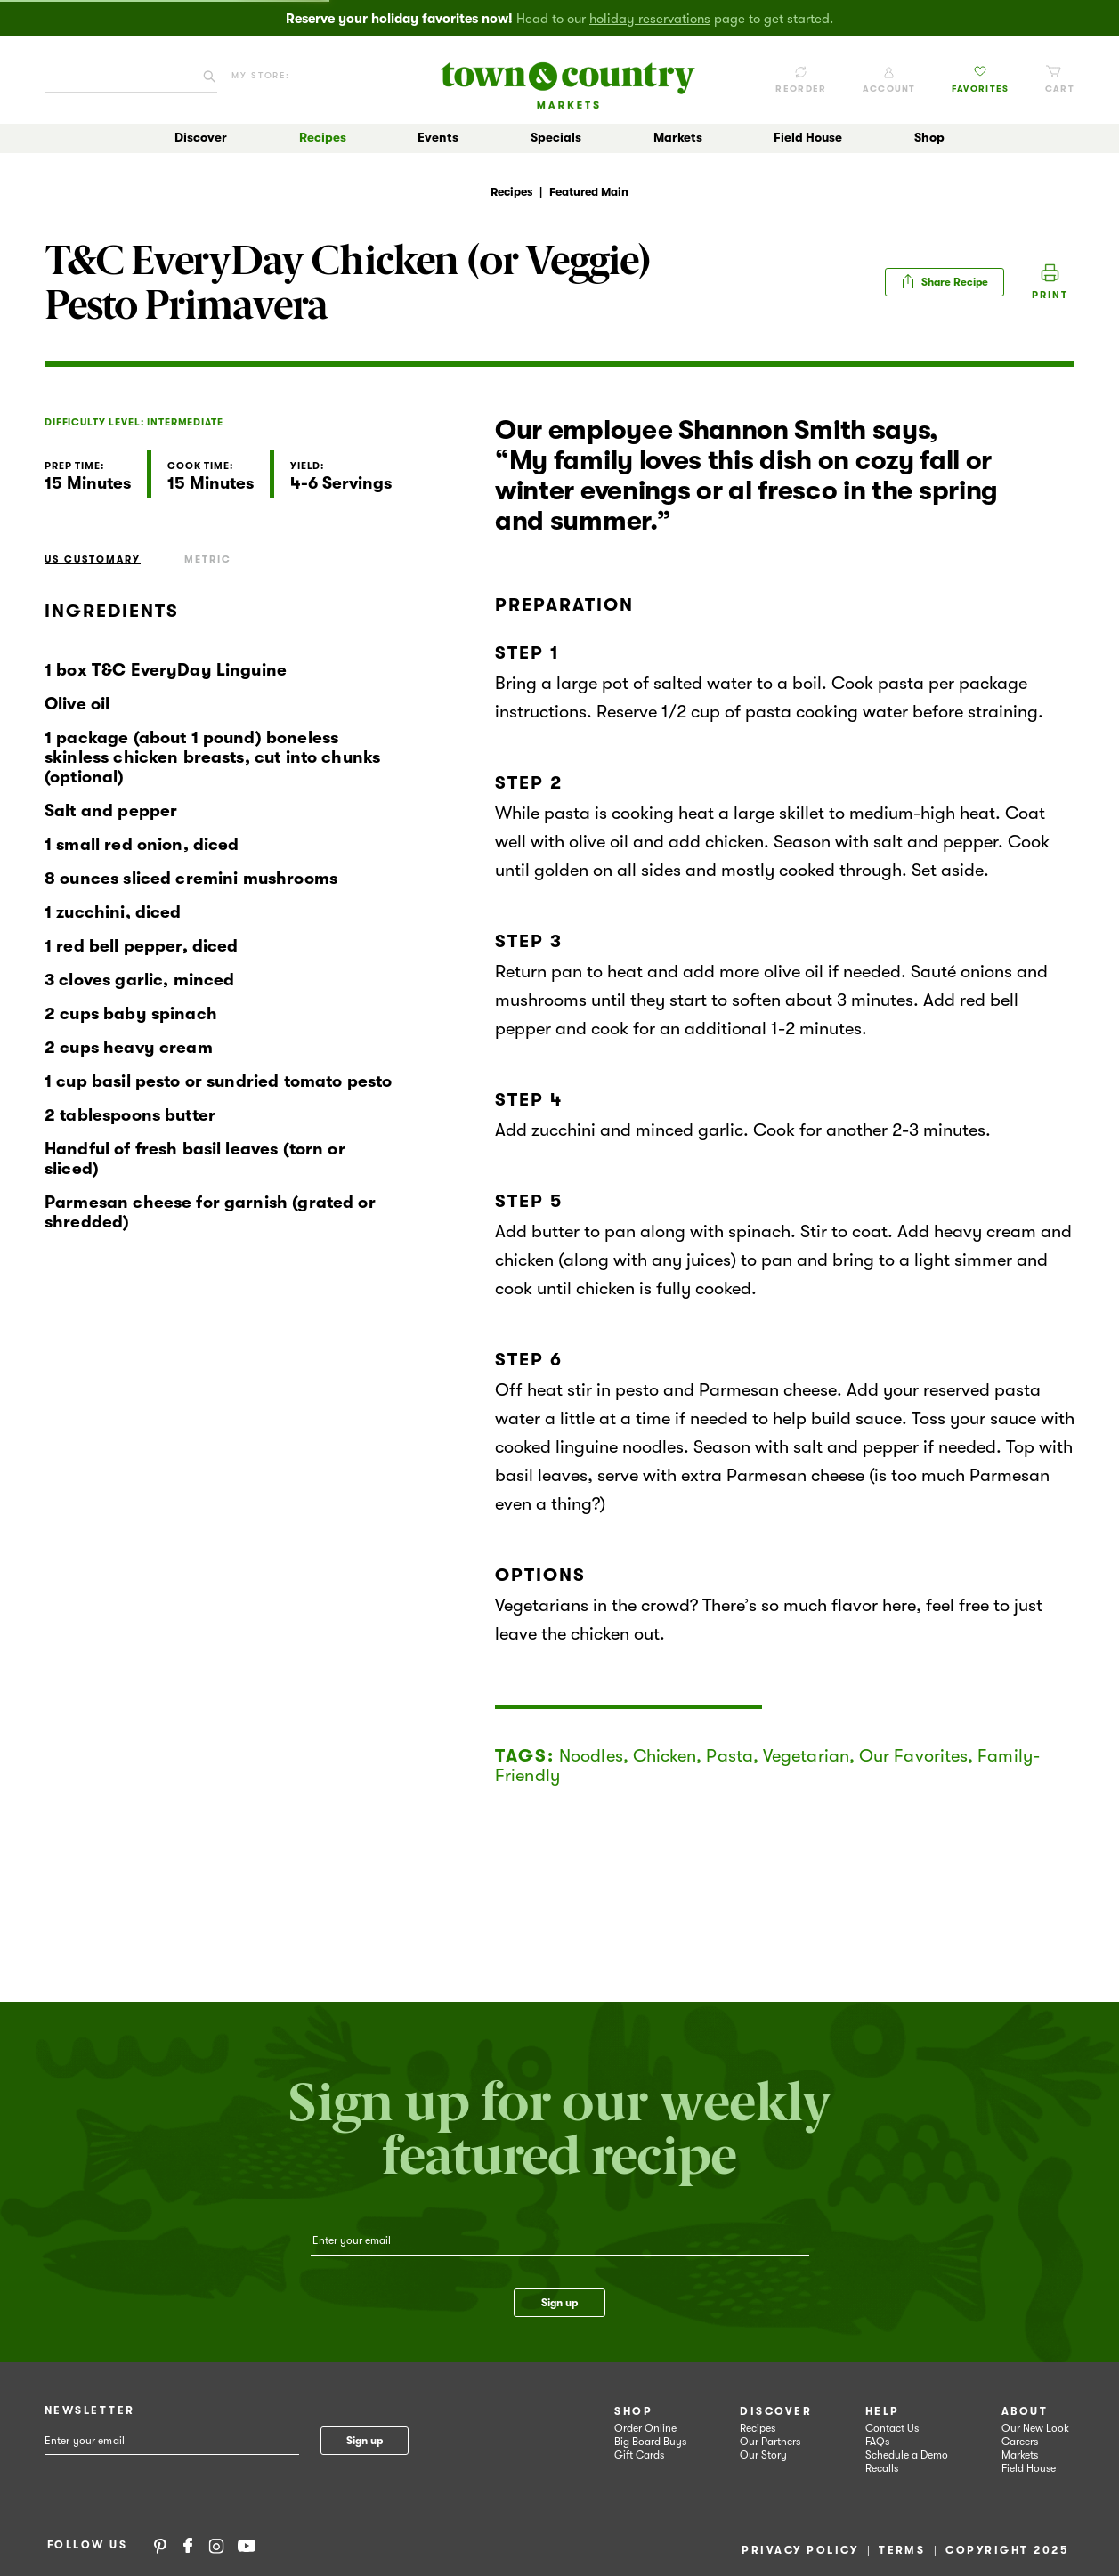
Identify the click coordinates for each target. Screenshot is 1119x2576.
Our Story (763, 2455)
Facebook (188, 2545)
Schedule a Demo (906, 2455)
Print (1050, 295)
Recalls (881, 2468)
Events (438, 137)
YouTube (246, 2545)
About (1024, 2411)
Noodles (591, 1756)
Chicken (665, 1756)
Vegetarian (806, 1756)
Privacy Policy (800, 2550)
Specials (556, 137)
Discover (200, 137)
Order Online (645, 2428)
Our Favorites (913, 1756)
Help (882, 2411)
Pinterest (160, 2545)
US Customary (93, 559)
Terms (902, 2550)
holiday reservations (649, 19)
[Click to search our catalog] (209, 80)
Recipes (322, 137)
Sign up (559, 2303)
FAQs (877, 2441)
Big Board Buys (650, 2441)
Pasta (729, 1756)
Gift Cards (639, 2455)
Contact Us (892, 2428)
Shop (929, 137)
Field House (808, 137)
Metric (207, 559)
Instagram (216, 2545)
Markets (677, 137)
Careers (1019, 2441)
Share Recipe (944, 281)
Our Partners (770, 2441)
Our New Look (1035, 2428)
